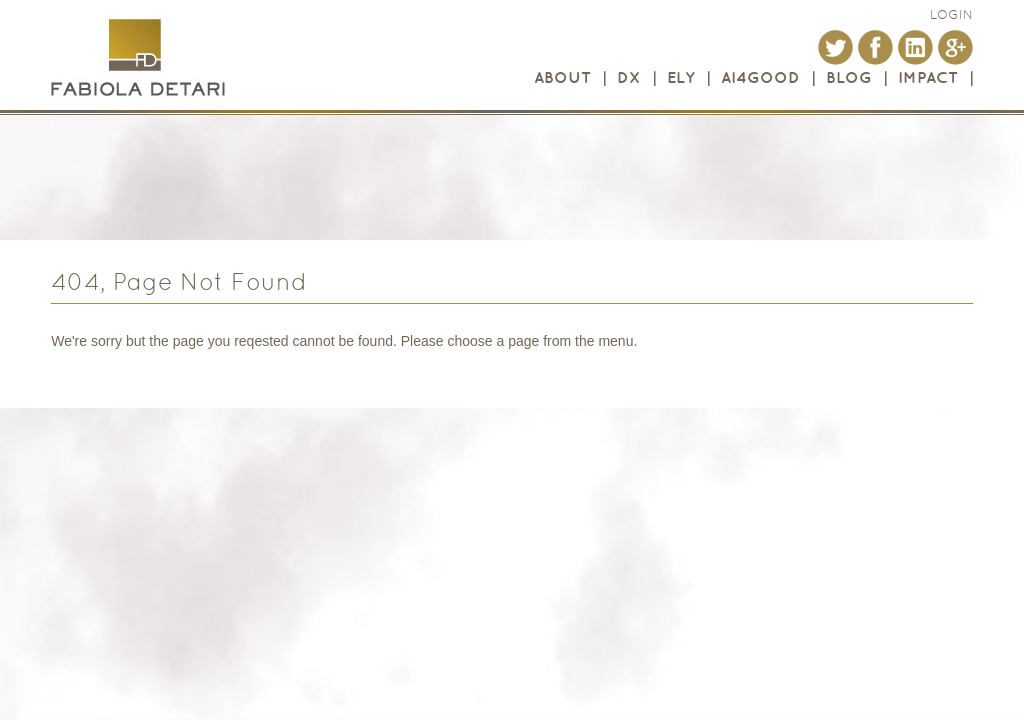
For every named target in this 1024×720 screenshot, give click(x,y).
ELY (681, 77)
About (562, 77)
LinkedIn (915, 47)
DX (629, 77)
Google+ (955, 47)
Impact (928, 77)
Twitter (835, 47)
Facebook (875, 47)
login (951, 14)
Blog (849, 77)
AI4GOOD (760, 77)
